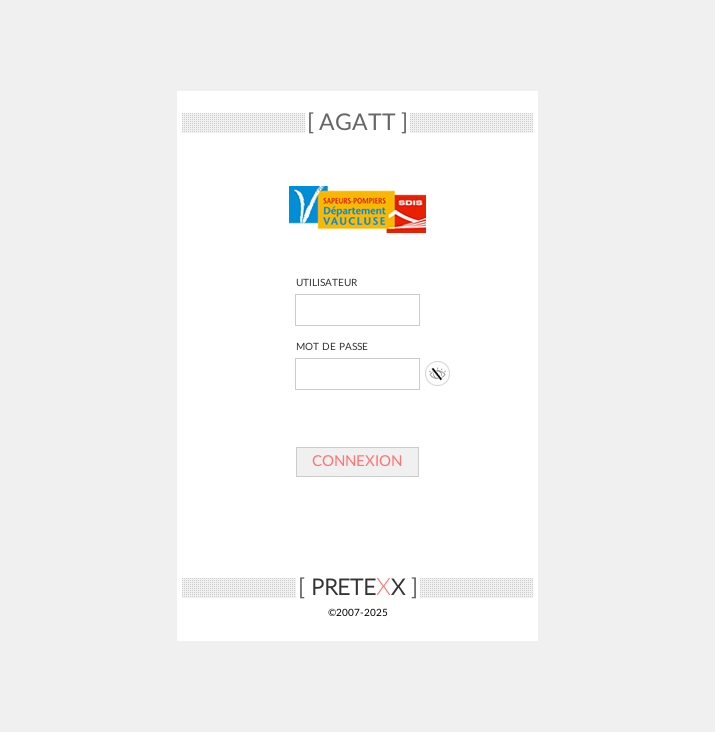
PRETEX (358, 588)
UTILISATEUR (326, 283)
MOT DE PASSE (332, 347)
